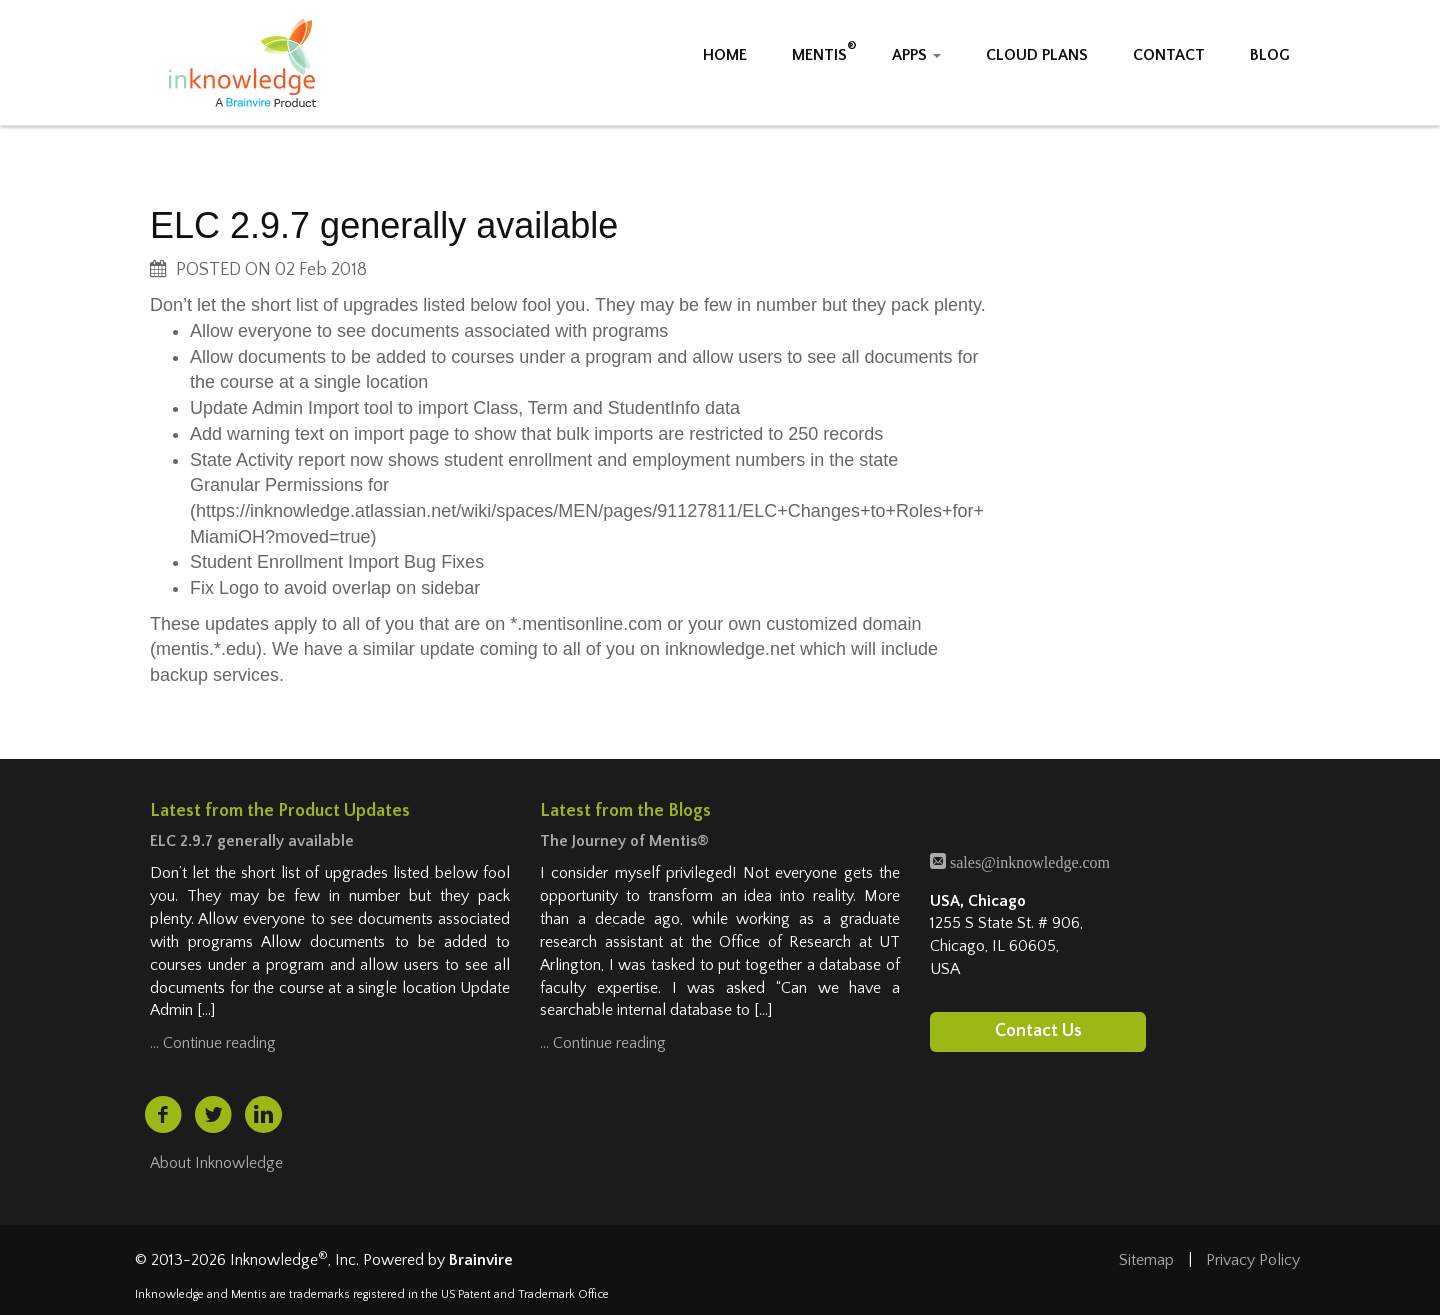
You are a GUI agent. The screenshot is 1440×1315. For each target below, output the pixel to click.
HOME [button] (725, 55)
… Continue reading (213, 1043)
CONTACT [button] (1169, 55)
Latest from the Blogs (625, 811)
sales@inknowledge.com (1028, 860)
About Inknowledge (216, 1163)
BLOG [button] (1270, 55)
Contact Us (1038, 1032)
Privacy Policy (1253, 1260)
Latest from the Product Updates (280, 811)
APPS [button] (916, 55)
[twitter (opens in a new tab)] (213, 1115)
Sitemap (1146, 1260)
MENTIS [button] (819, 55)
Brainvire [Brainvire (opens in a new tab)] (481, 1260)
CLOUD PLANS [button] (1037, 55)
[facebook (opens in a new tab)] (163, 1115)
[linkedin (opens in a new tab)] (263, 1114)
